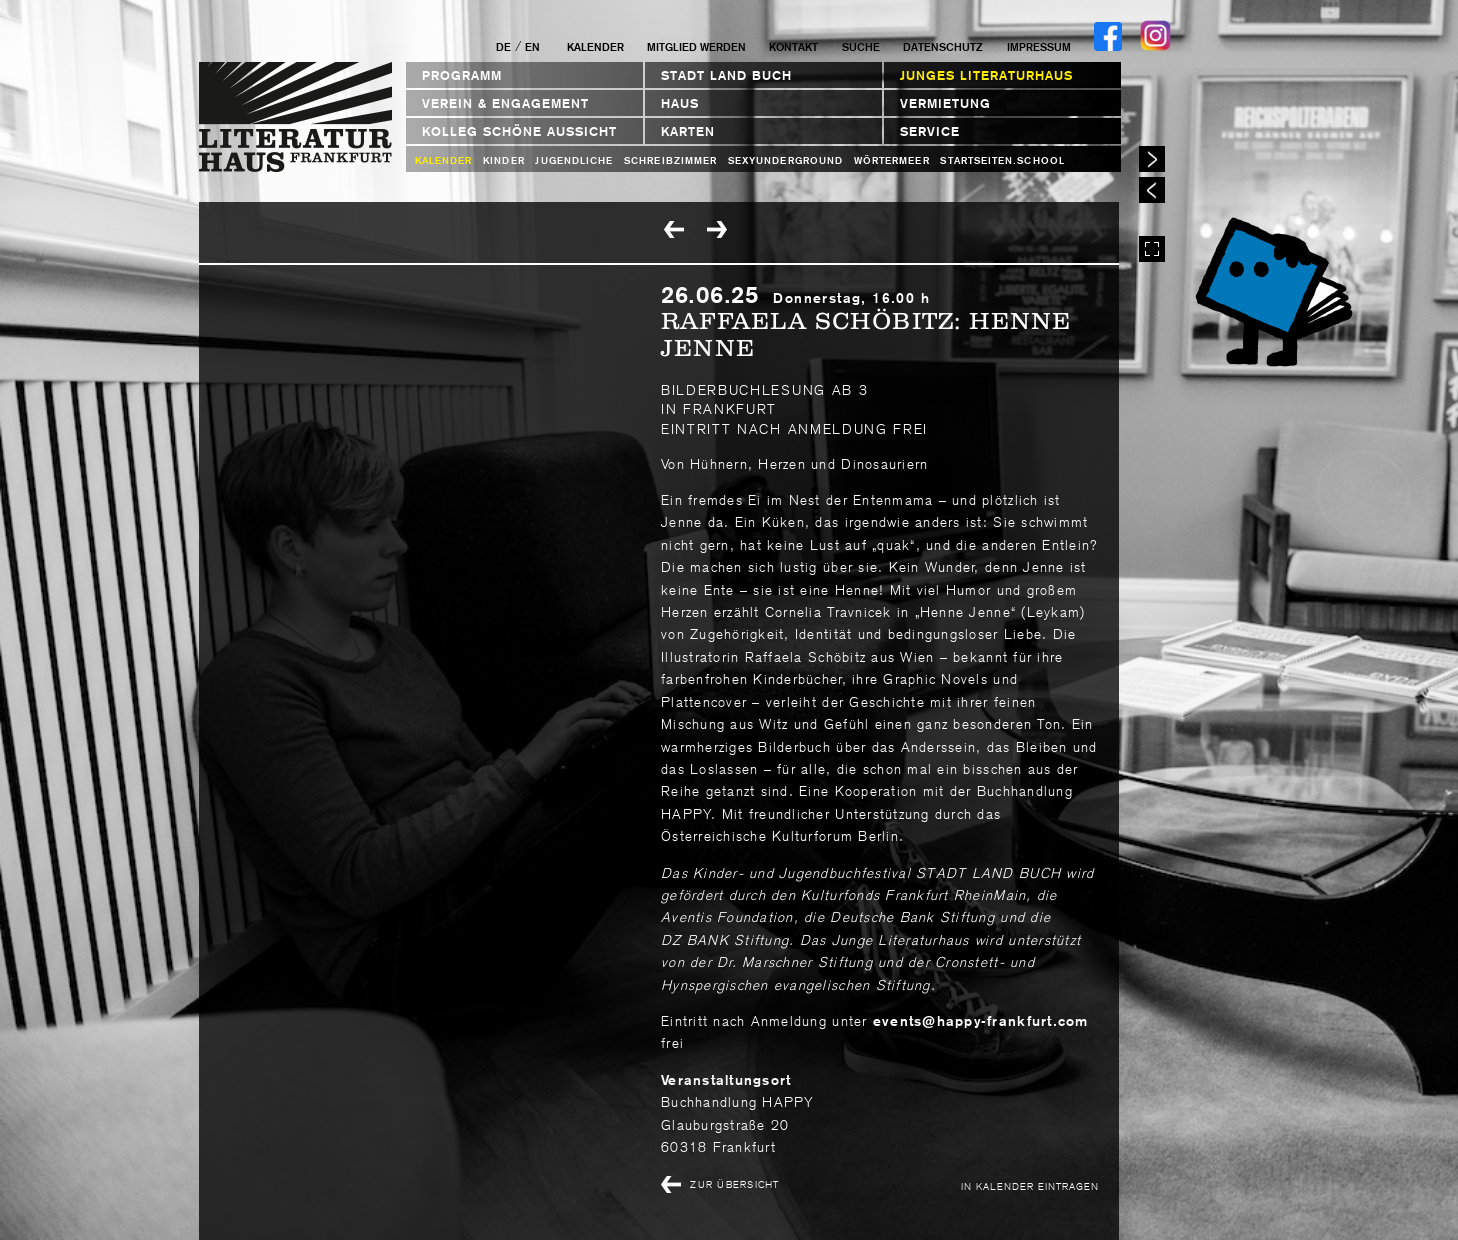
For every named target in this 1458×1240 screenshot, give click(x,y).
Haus (680, 103)
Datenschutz (943, 47)
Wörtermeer (892, 160)
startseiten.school (1002, 160)
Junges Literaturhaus (986, 75)
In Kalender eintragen (1030, 1185)
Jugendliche (574, 160)
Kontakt (793, 47)
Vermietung (945, 103)
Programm (462, 75)
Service (930, 131)
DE (503, 47)
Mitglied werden (696, 47)
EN (532, 47)
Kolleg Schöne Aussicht (519, 131)
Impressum (1039, 47)
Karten (688, 131)
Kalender (595, 47)
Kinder (503, 160)
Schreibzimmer (670, 160)
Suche (861, 47)
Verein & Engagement (505, 103)
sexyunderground (785, 160)
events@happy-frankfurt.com (981, 1021)
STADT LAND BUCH (726, 75)
